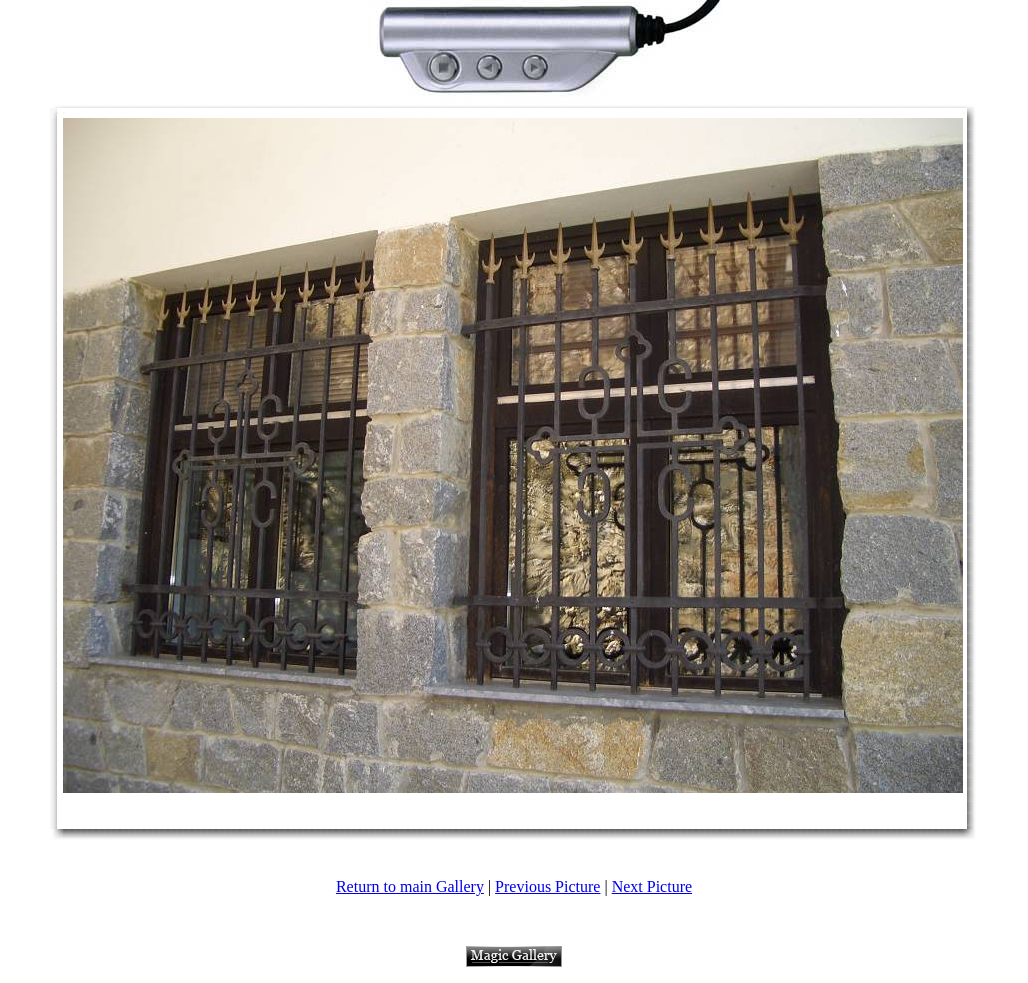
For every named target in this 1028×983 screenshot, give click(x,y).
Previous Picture (547, 886)
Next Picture (652, 886)
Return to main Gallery (410, 886)
